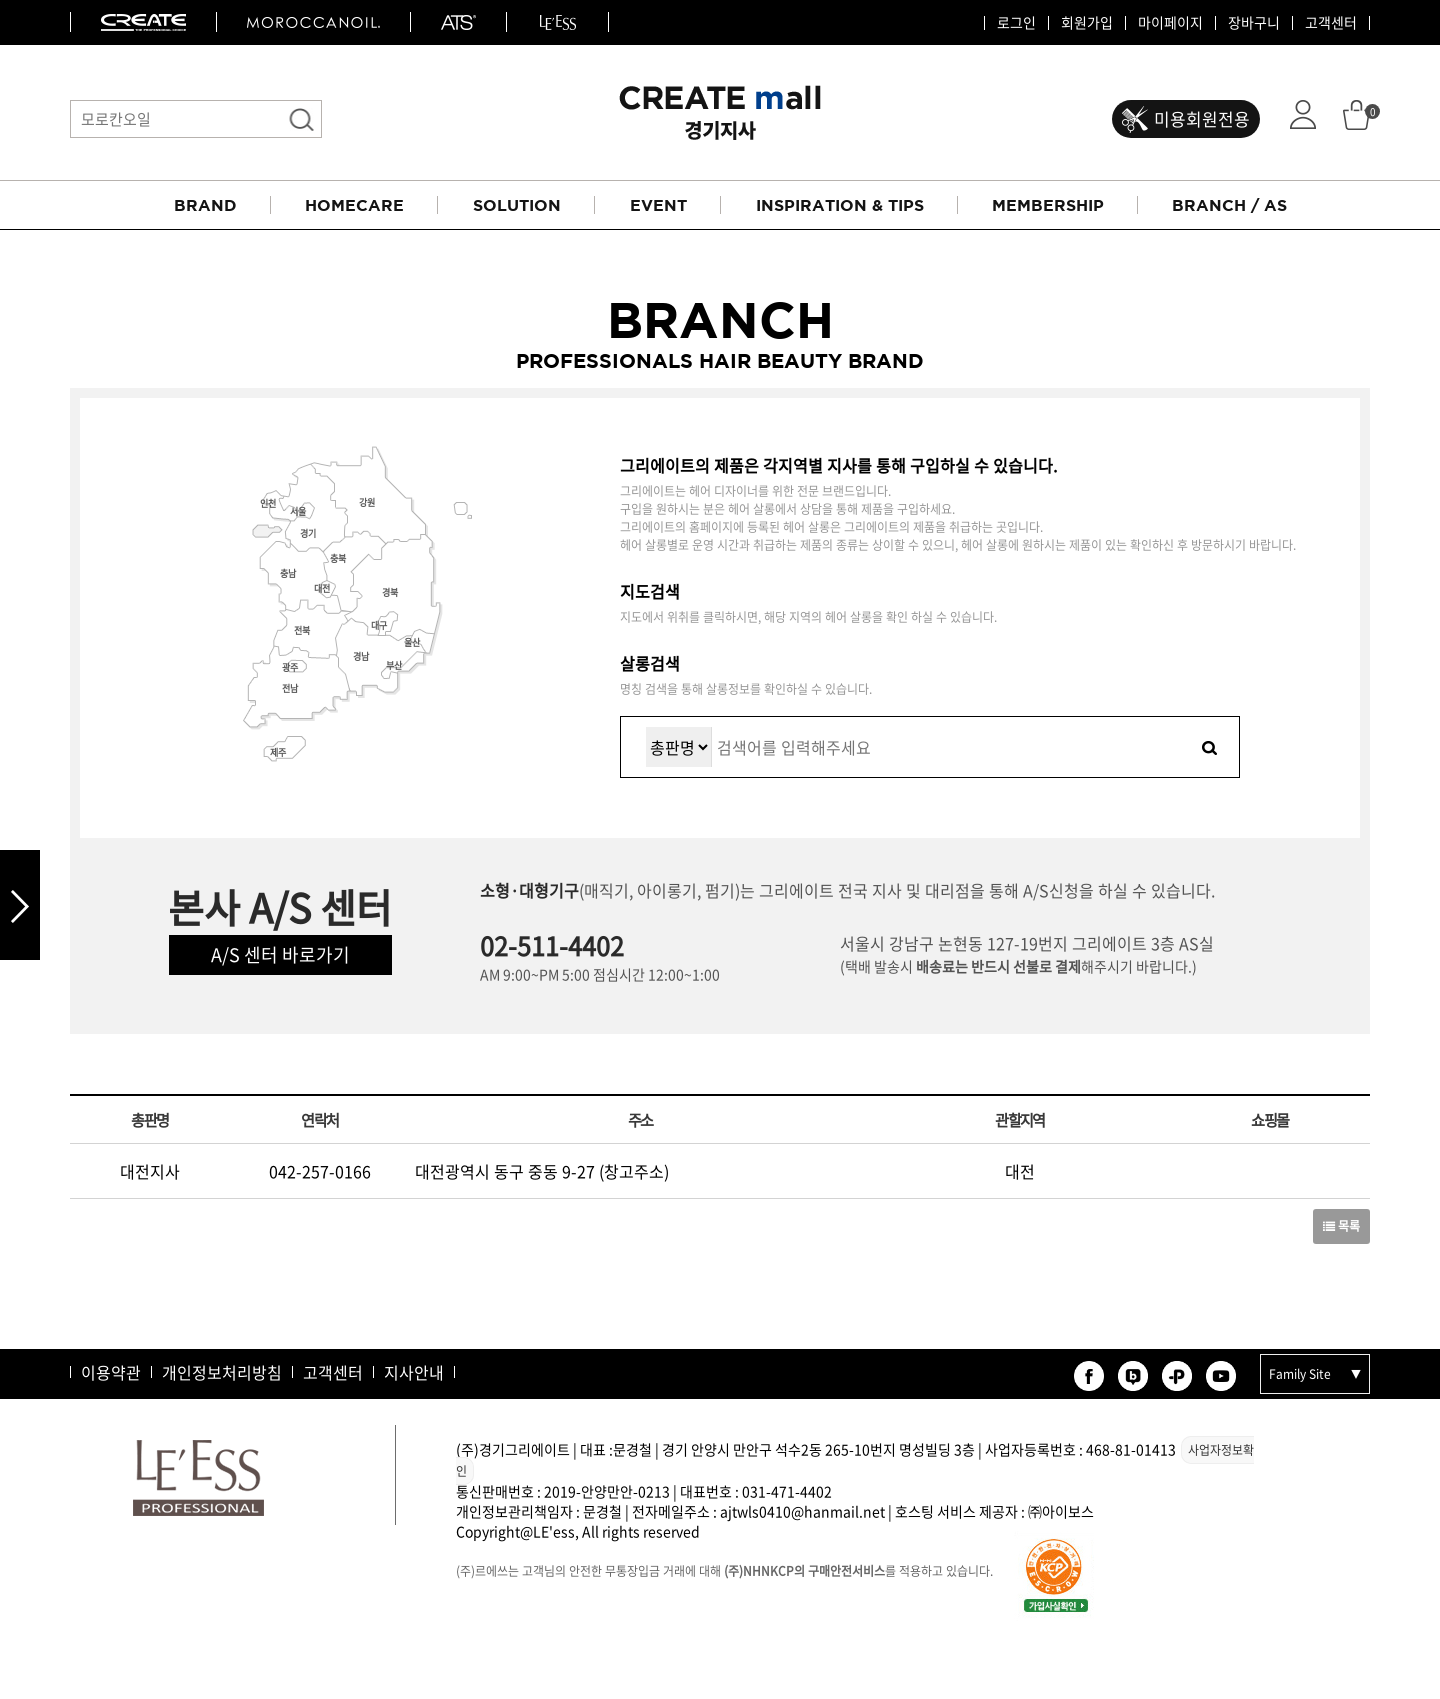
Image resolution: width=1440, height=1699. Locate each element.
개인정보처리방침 (222, 1372)
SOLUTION (517, 205)
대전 (322, 588)
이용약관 (111, 1372)
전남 (290, 688)
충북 (338, 558)
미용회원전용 (1202, 118)
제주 (278, 752)
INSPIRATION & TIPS (840, 205)
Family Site (1300, 1374)
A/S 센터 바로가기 (280, 954)
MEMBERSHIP (1048, 205)
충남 (288, 573)
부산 (394, 665)
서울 (298, 511)
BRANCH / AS (1229, 205)
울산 (412, 642)
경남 (361, 656)
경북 (390, 592)
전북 (302, 630)
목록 (1341, 1226)
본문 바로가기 (0, 0)
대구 (379, 625)
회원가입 (1087, 23)
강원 (367, 502)
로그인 (1016, 23)
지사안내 (414, 1372)
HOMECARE (354, 205)
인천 (268, 503)
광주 (290, 667)
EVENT (658, 205)
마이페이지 (1170, 23)
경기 (308, 533)
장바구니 (1254, 23)
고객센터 (1331, 23)
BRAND (205, 205)
